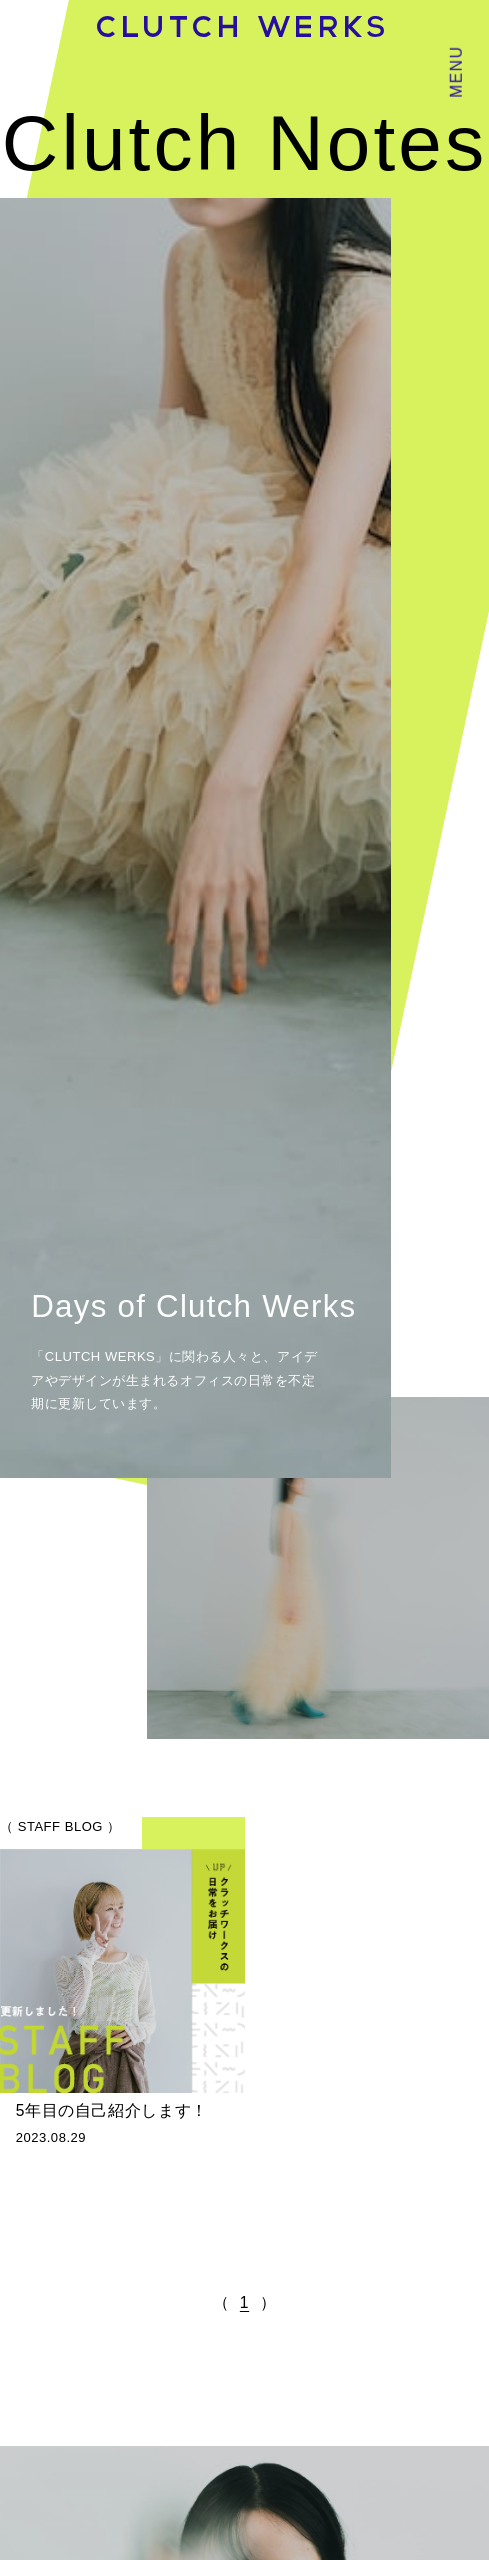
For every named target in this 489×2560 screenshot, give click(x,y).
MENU (456, 71)
